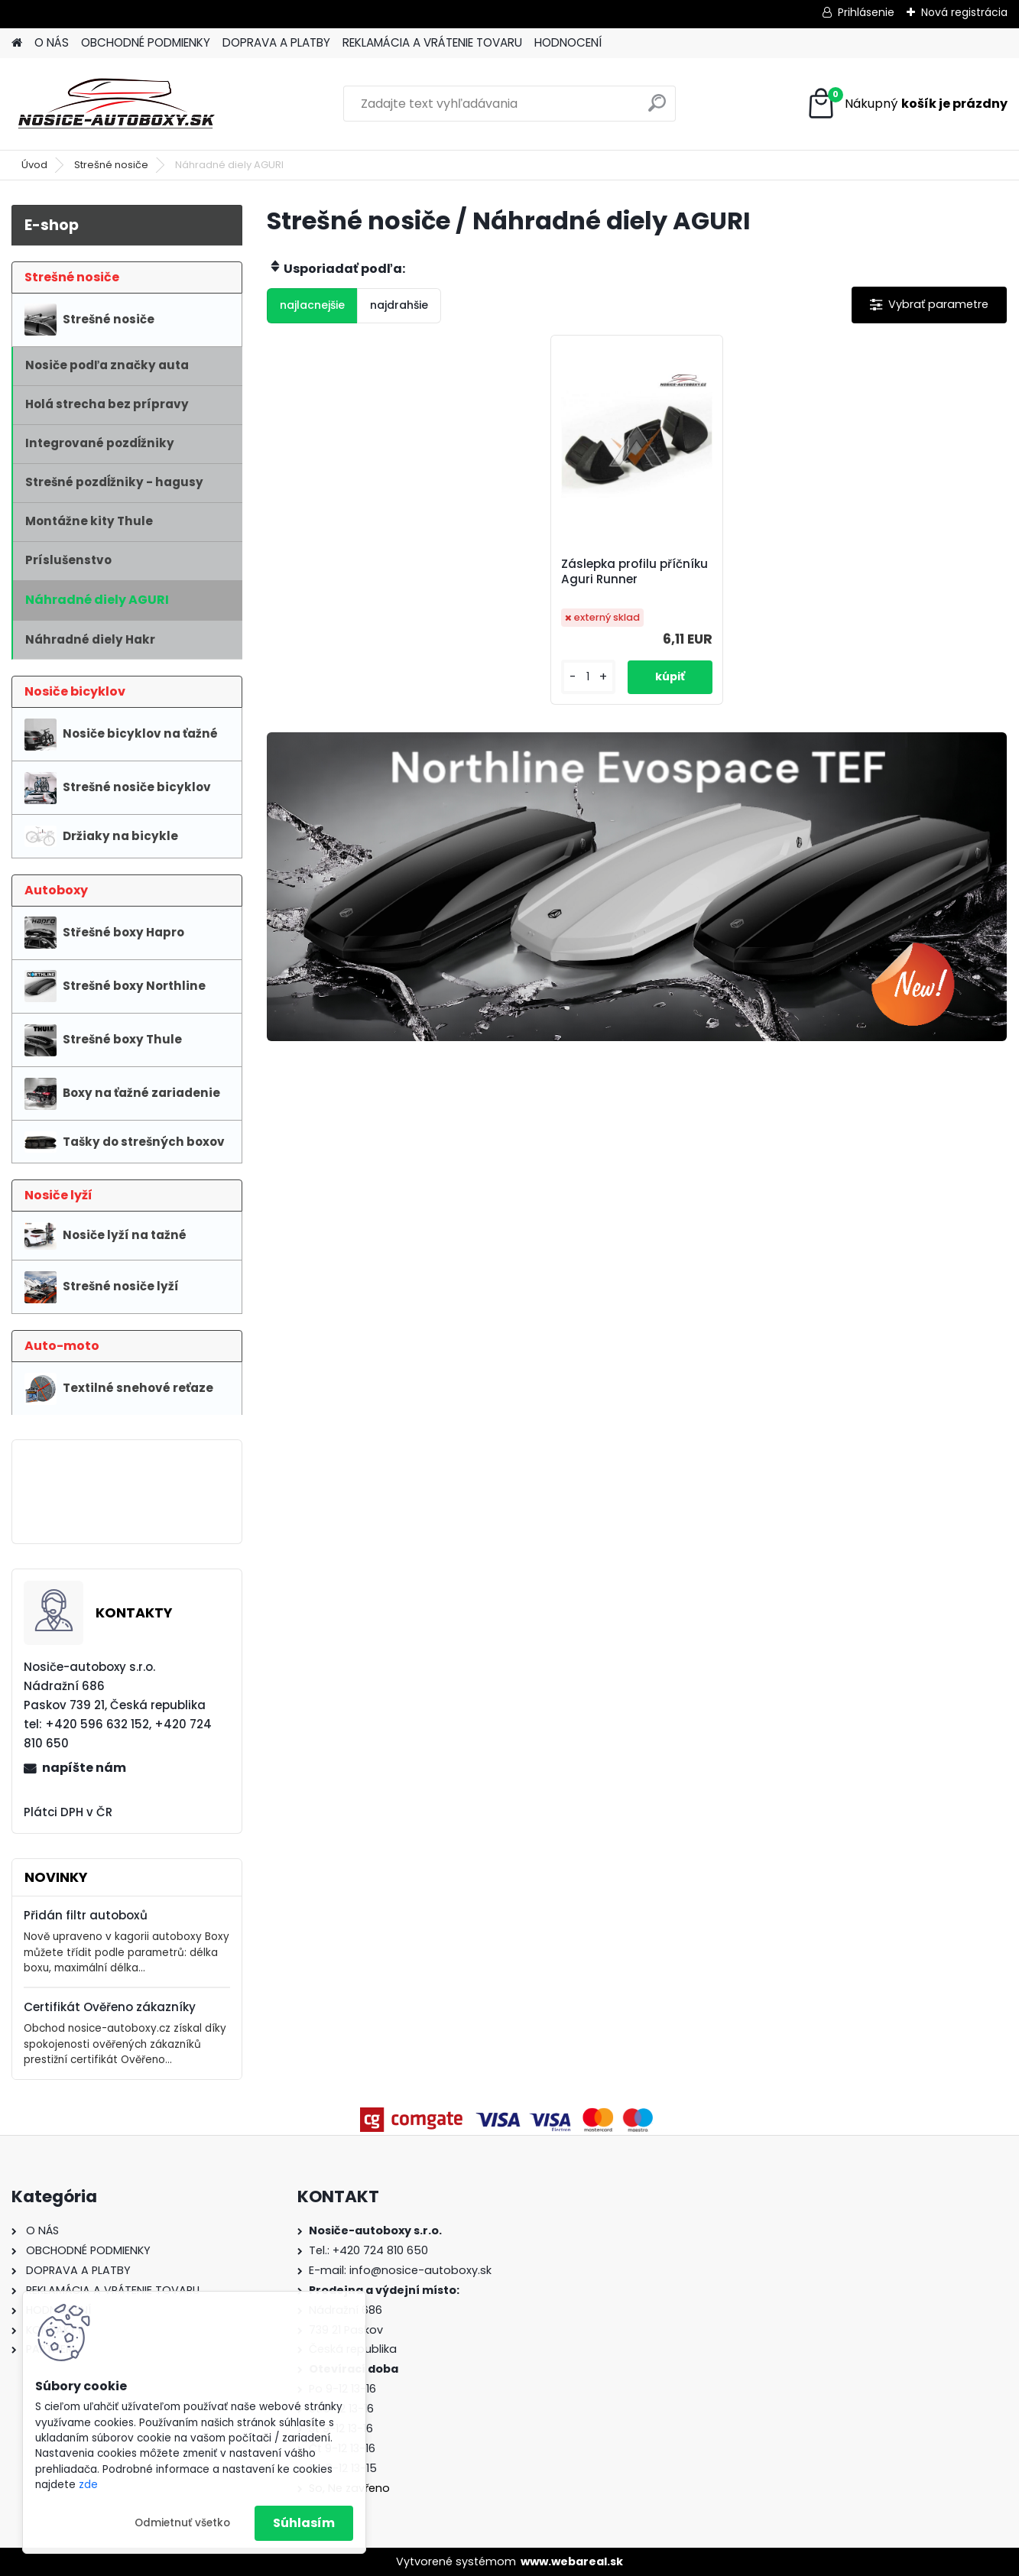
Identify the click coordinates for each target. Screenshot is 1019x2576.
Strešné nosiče (111, 164)
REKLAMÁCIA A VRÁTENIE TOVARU (432, 42)
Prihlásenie (866, 12)
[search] (657, 109)
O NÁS (51, 42)
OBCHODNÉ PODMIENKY (145, 42)
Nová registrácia (964, 12)
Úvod (34, 164)
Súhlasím (304, 2523)
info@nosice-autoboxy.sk (420, 2270)
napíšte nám (84, 1767)
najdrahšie (399, 305)
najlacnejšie (312, 305)
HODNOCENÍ (568, 42)
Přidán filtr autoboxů (86, 1915)
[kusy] (588, 677)
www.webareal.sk (572, 2561)
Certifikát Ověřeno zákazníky (110, 2007)
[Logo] (116, 104)
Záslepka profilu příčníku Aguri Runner (634, 571)
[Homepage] (16, 43)
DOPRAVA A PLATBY (276, 42)
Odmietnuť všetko (182, 2523)
